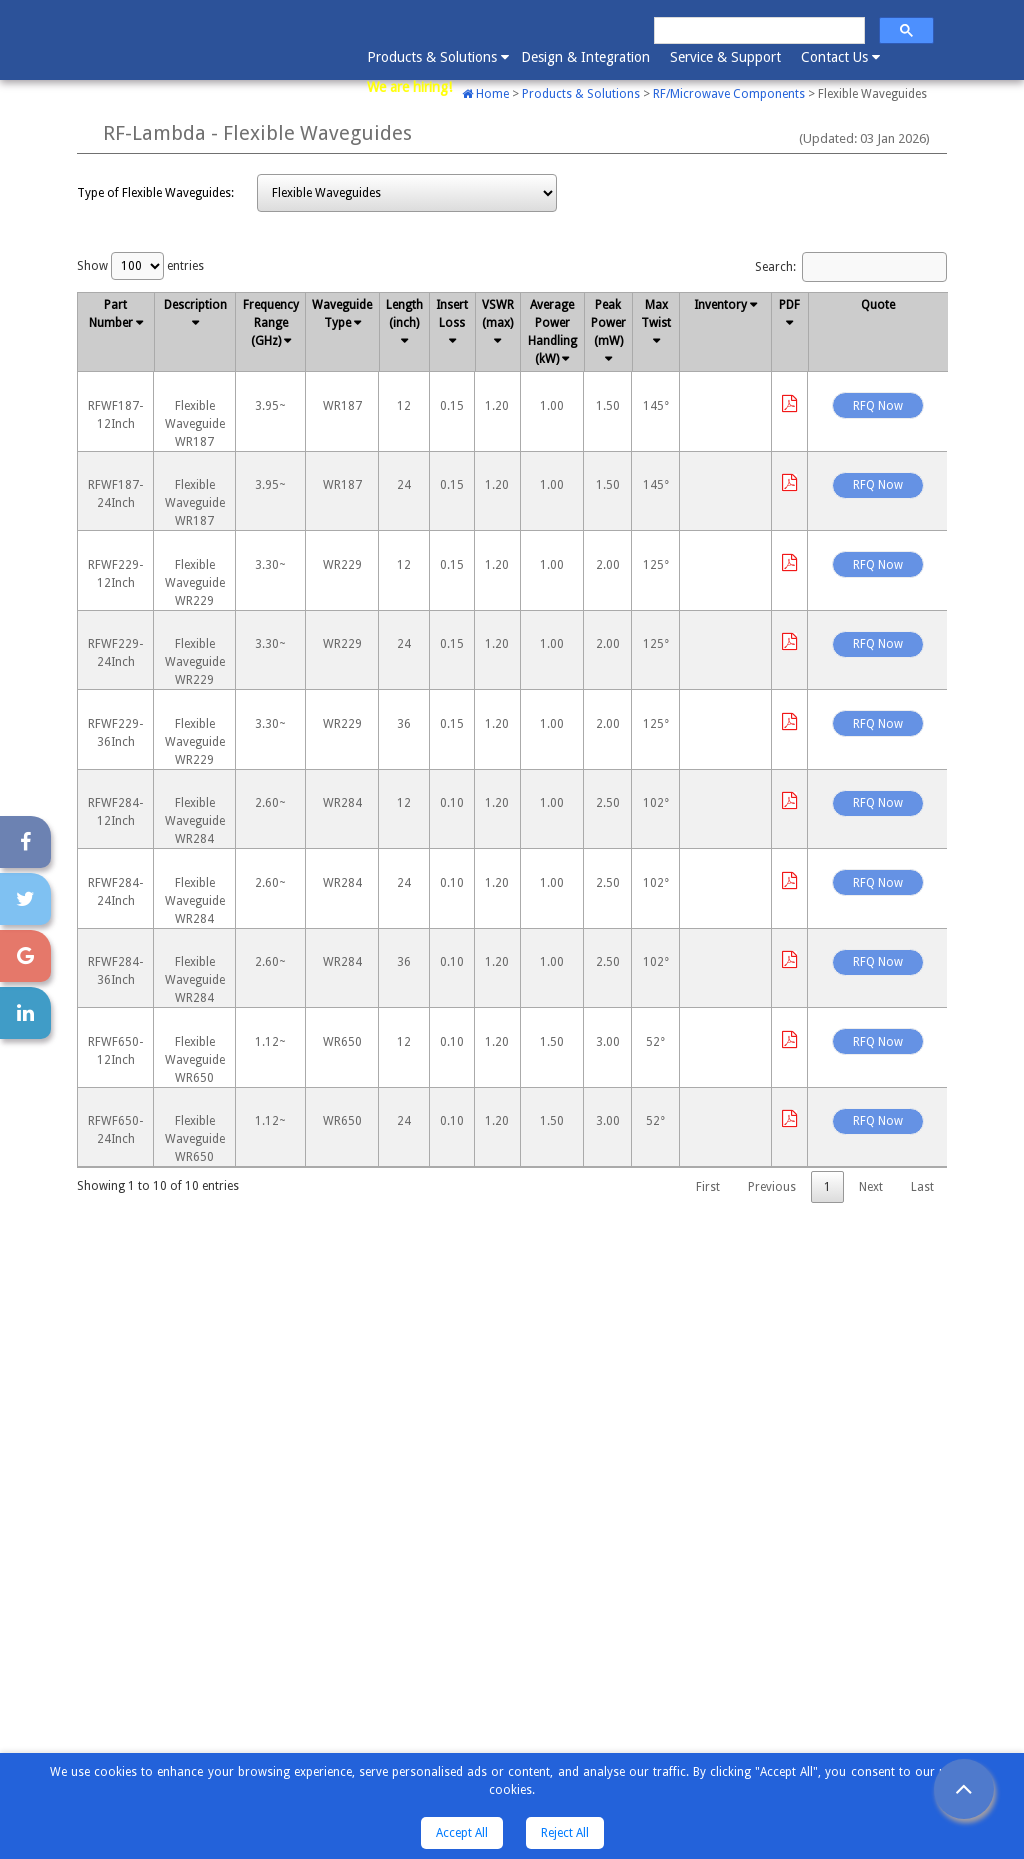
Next (871, 1187)
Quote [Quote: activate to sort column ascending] (879, 305)
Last (922, 1187)
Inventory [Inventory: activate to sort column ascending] (721, 305)
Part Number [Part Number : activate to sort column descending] (112, 314)
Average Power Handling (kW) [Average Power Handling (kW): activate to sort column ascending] (552, 332)
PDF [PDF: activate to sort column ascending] (790, 305)
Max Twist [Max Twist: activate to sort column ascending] (657, 314)
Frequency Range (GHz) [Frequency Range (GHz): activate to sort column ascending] (271, 323)
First (708, 1187)
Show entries (140, 266)
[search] (757, 30)
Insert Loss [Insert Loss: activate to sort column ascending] (453, 314)
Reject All (565, 1833)
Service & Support (725, 57)
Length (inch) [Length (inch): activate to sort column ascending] (404, 314)
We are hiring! (409, 87)
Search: (851, 267)
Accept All (462, 1833)
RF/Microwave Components (729, 94)
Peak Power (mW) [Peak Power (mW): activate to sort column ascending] (608, 323)
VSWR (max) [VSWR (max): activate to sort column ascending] (498, 314)
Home (485, 94)
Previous (772, 1187)
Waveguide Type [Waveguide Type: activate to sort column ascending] (343, 314)
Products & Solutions (437, 56)
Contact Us (839, 56)
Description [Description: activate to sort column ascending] (195, 305)
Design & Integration (585, 57)
